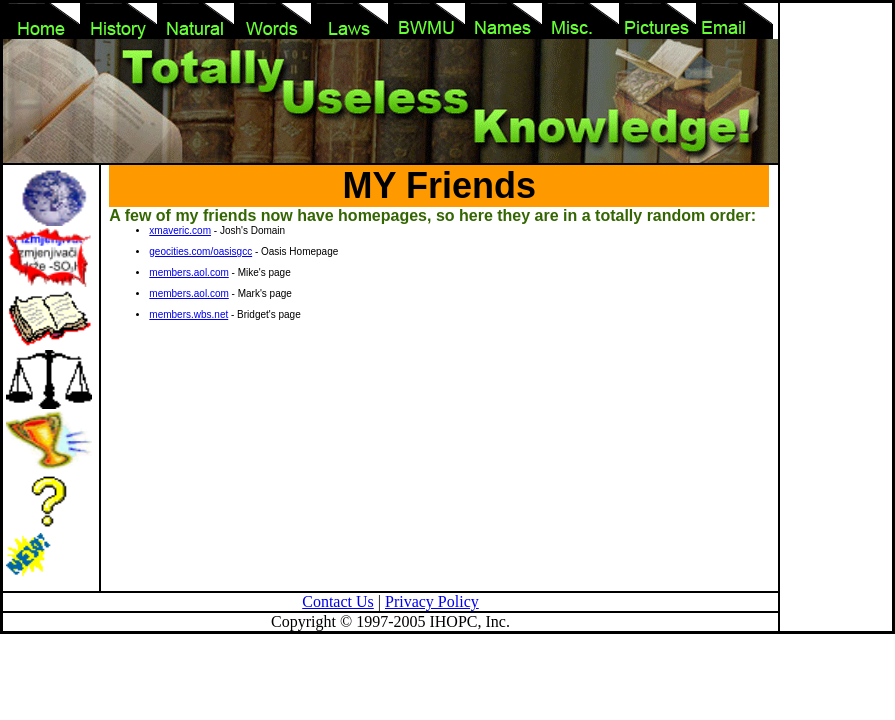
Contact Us (338, 601)
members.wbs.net (188, 314)
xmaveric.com (180, 230)
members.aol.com (188, 272)
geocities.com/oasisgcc (200, 251)
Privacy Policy (432, 601)
